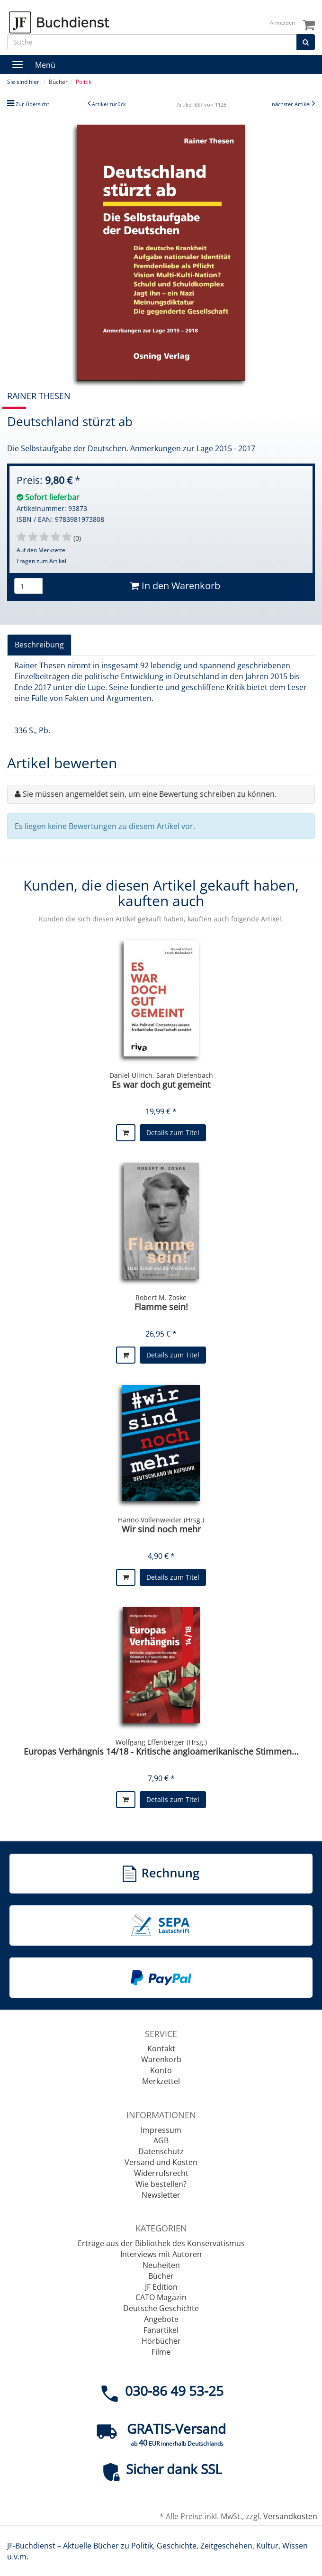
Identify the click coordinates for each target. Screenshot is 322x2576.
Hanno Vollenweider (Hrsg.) (161, 1519)
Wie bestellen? (161, 2184)
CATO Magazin (161, 2297)
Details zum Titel (172, 1132)
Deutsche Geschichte (161, 2308)
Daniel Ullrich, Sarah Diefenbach (161, 1075)
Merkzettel (161, 2081)
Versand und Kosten (161, 2162)
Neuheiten (161, 2265)
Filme (161, 2352)
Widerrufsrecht (161, 2173)
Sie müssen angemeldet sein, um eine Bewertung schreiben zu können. (150, 794)
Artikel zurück (109, 104)
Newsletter (161, 2195)
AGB (161, 2140)
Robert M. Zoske (161, 1297)
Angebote (161, 2319)
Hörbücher (161, 2341)
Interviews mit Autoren (161, 2254)
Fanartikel (161, 2330)
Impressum (161, 2130)
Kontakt (161, 2048)
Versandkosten (290, 2516)
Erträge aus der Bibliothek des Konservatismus (161, 2243)
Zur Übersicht (32, 104)
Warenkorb (161, 2059)
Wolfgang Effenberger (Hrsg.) (161, 1742)
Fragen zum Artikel (41, 561)
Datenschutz (161, 2151)
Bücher (161, 2276)
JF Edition (161, 2287)
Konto (161, 2070)
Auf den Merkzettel (42, 550)
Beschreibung (39, 644)
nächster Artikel (292, 104)
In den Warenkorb (175, 585)
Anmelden (282, 22)
